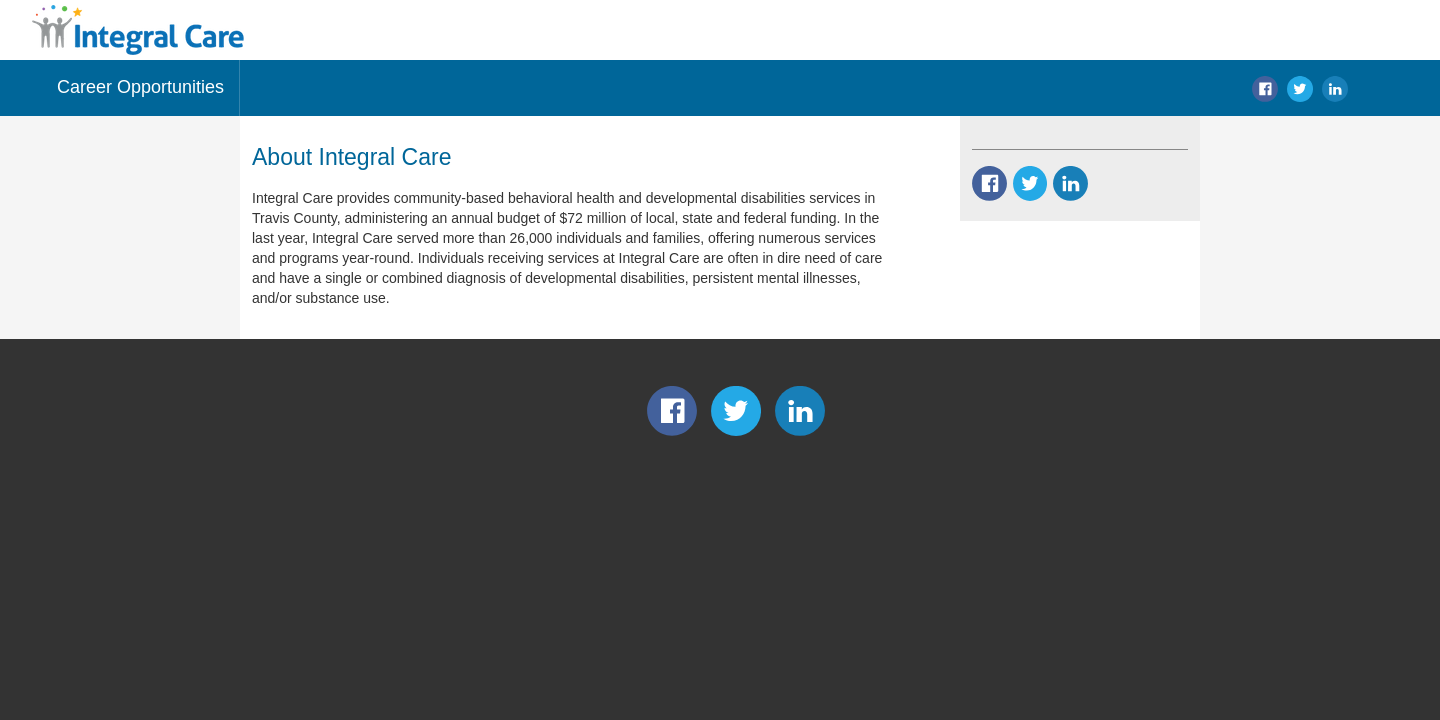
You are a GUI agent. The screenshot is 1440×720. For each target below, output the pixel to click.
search (1371, 89)
